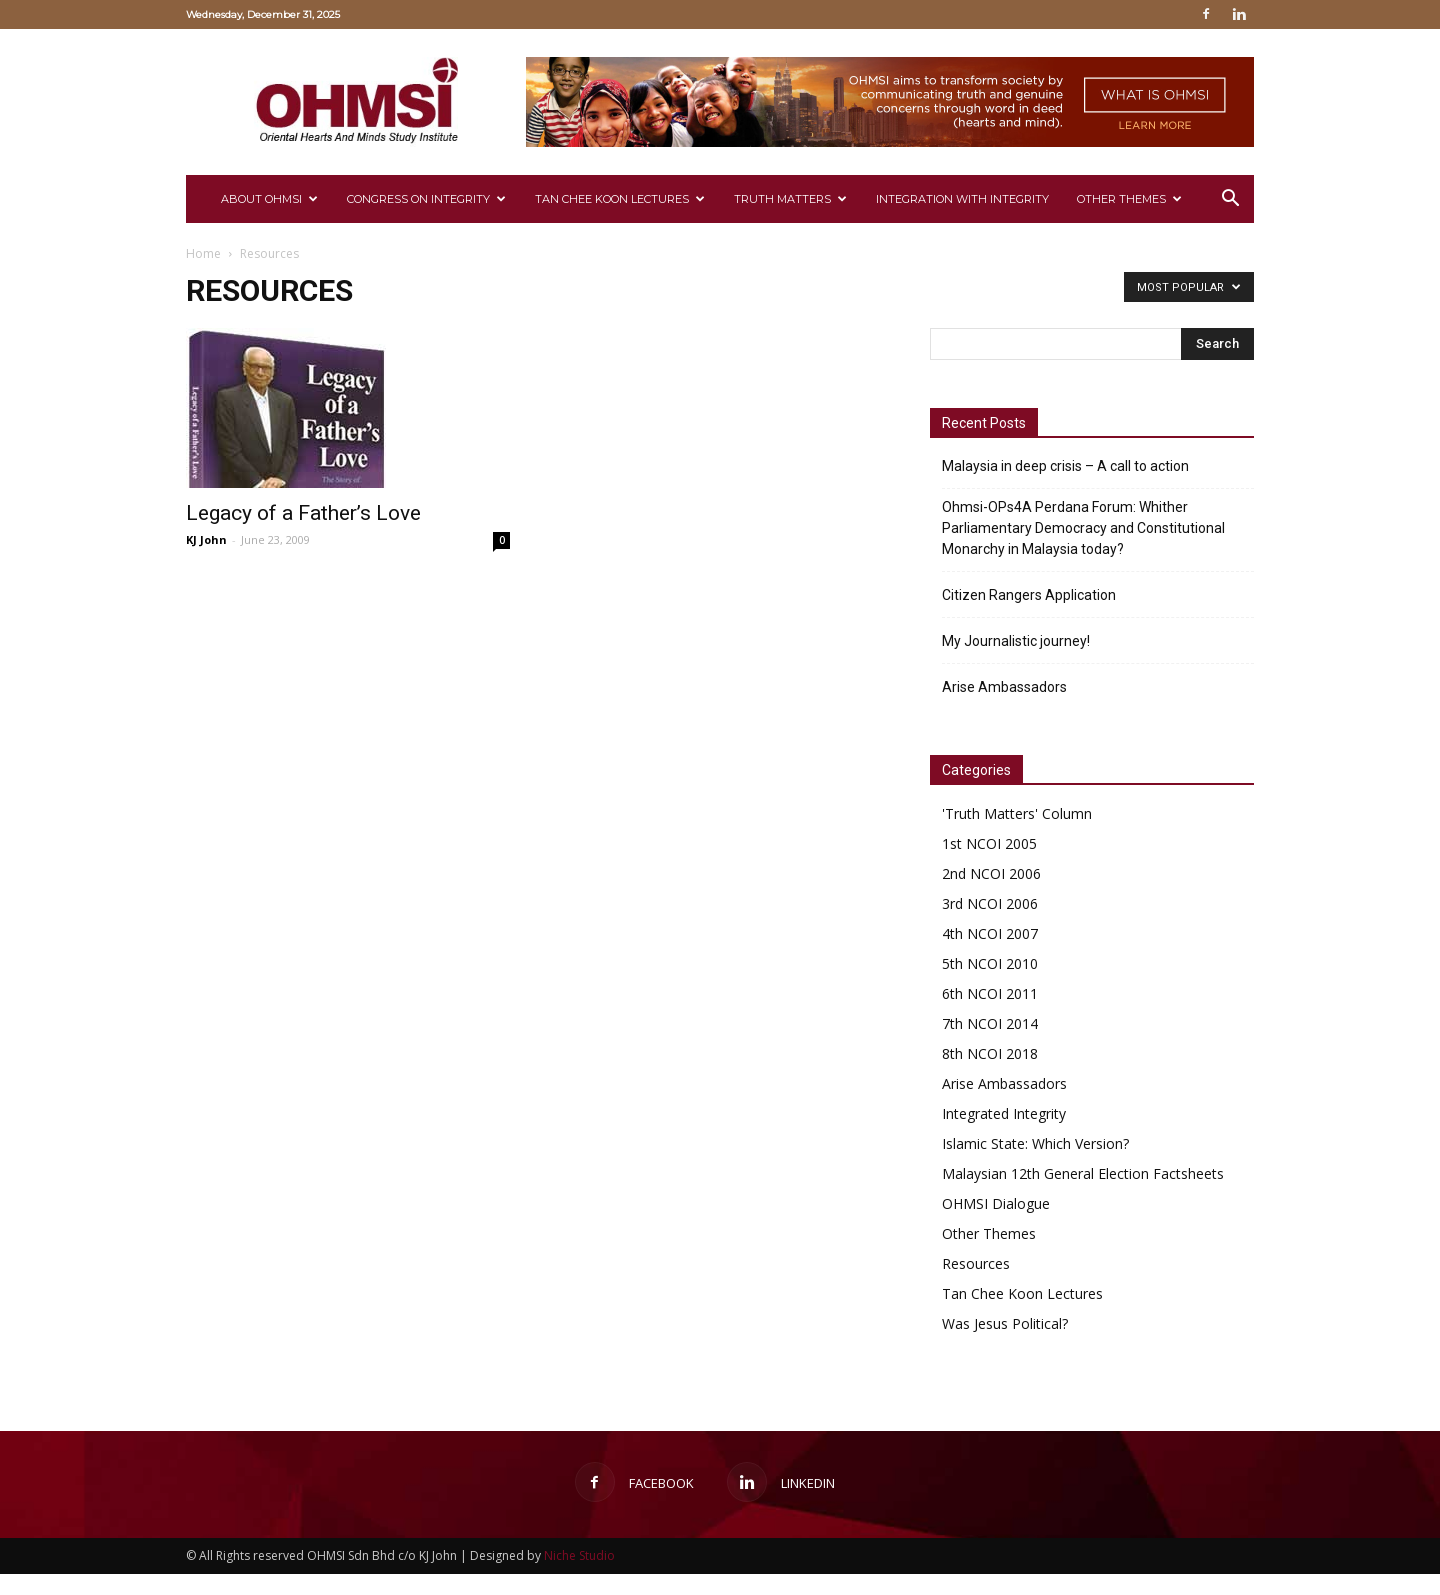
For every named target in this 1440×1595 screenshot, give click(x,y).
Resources (976, 1263)
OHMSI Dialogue (996, 1203)
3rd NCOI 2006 (990, 903)
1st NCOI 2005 (989, 843)
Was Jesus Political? (1005, 1323)
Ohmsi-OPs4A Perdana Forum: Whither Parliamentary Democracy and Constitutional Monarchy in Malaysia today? (1083, 528)
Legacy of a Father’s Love (303, 513)
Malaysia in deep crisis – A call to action (1065, 466)
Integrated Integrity (1004, 1113)
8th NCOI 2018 (990, 1053)
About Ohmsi (269, 199)
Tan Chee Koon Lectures (620, 199)
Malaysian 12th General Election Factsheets (1083, 1173)
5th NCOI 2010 (990, 963)
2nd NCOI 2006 (991, 873)
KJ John (206, 539)
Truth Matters (790, 199)
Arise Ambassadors (1004, 687)
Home (203, 253)
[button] (1230, 200)
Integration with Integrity (962, 199)
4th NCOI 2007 (990, 933)
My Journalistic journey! (1016, 641)
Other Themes (1129, 199)
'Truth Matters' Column (1017, 813)
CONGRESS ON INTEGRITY (426, 199)
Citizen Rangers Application (1029, 595)
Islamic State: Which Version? (1035, 1143)
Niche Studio (579, 1555)
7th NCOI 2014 (990, 1023)
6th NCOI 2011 (990, 993)
